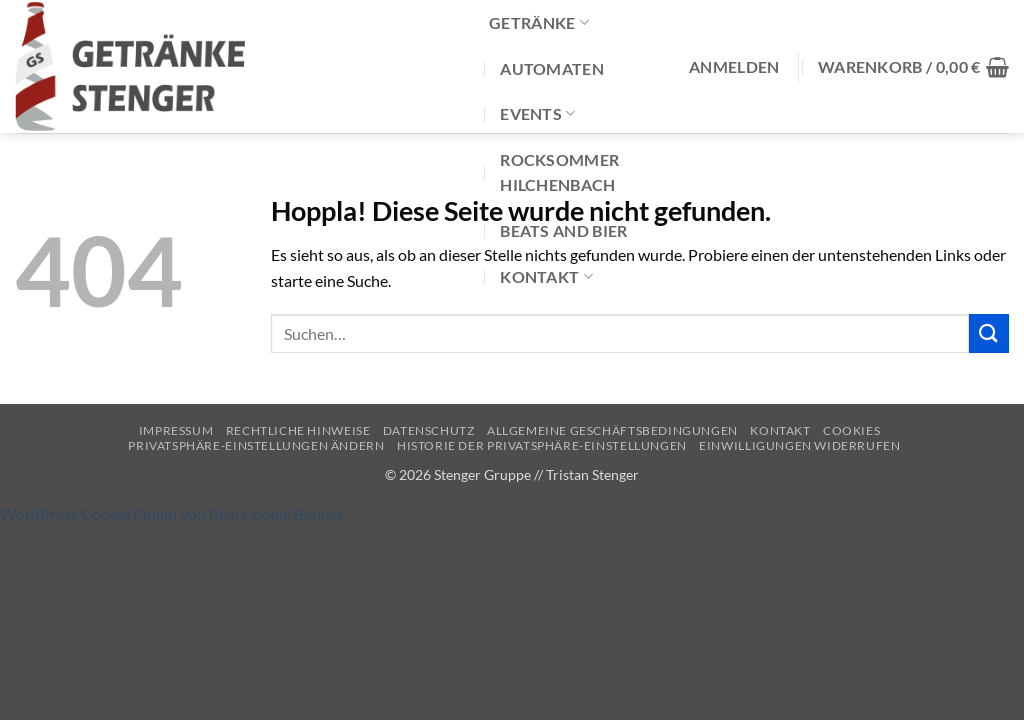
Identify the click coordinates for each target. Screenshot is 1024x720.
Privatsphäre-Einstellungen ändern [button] (256, 445)
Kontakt (546, 276)
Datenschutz (429, 430)
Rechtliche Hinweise (298, 430)
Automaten (552, 68)
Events (537, 113)
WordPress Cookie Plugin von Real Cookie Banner (172, 513)
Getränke (539, 22)
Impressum (176, 430)
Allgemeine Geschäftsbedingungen (612, 430)
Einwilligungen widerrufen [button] (799, 445)
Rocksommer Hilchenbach (559, 172)
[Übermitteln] (989, 333)
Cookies (851, 430)
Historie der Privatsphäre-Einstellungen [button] (542, 445)
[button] (734, 67)
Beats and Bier (563, 230)
